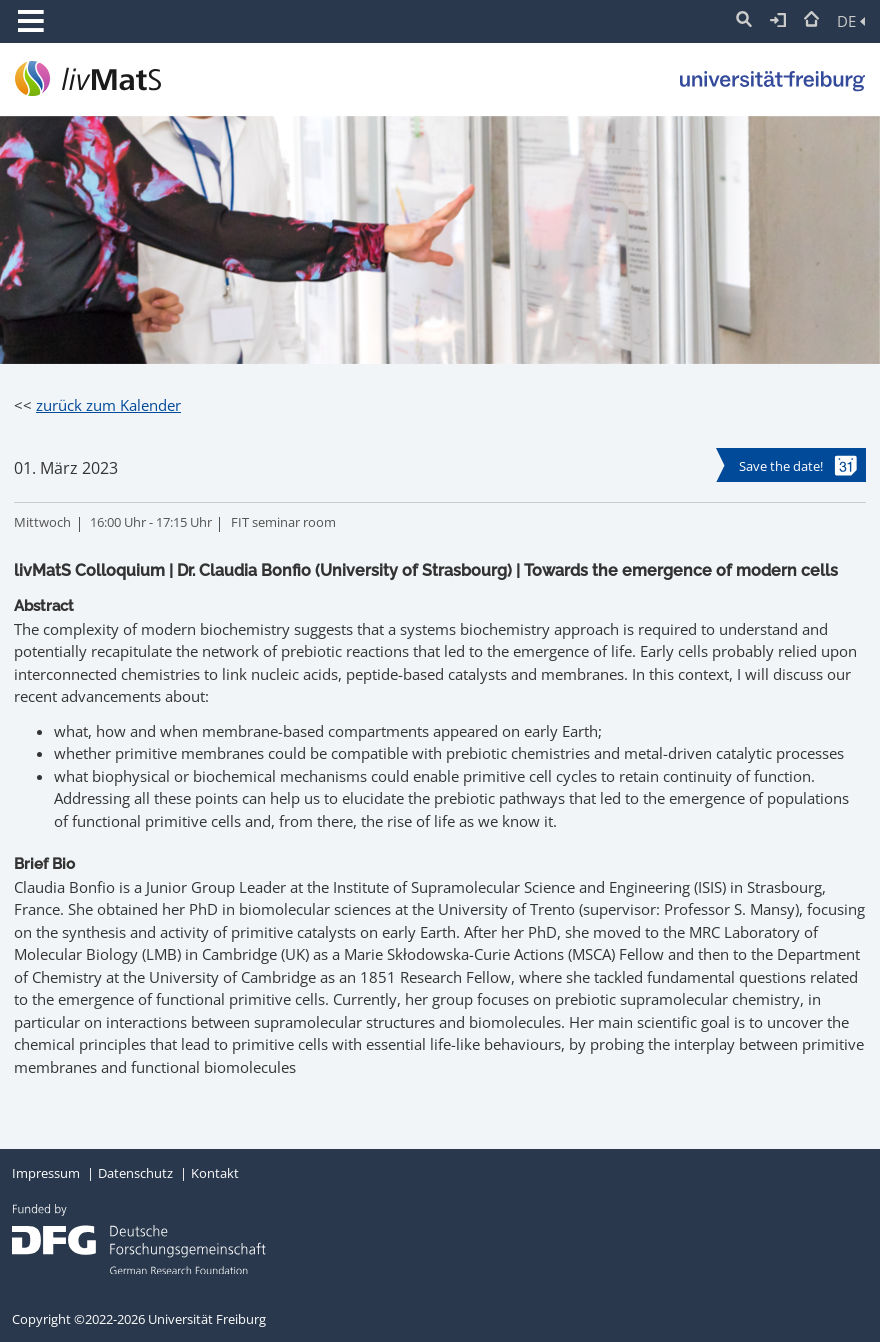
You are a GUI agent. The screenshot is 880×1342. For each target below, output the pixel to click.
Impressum (46, 1173)
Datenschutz (135, 1173)
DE (851, 21)
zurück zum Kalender (108, 405)
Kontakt (215, 1173)
